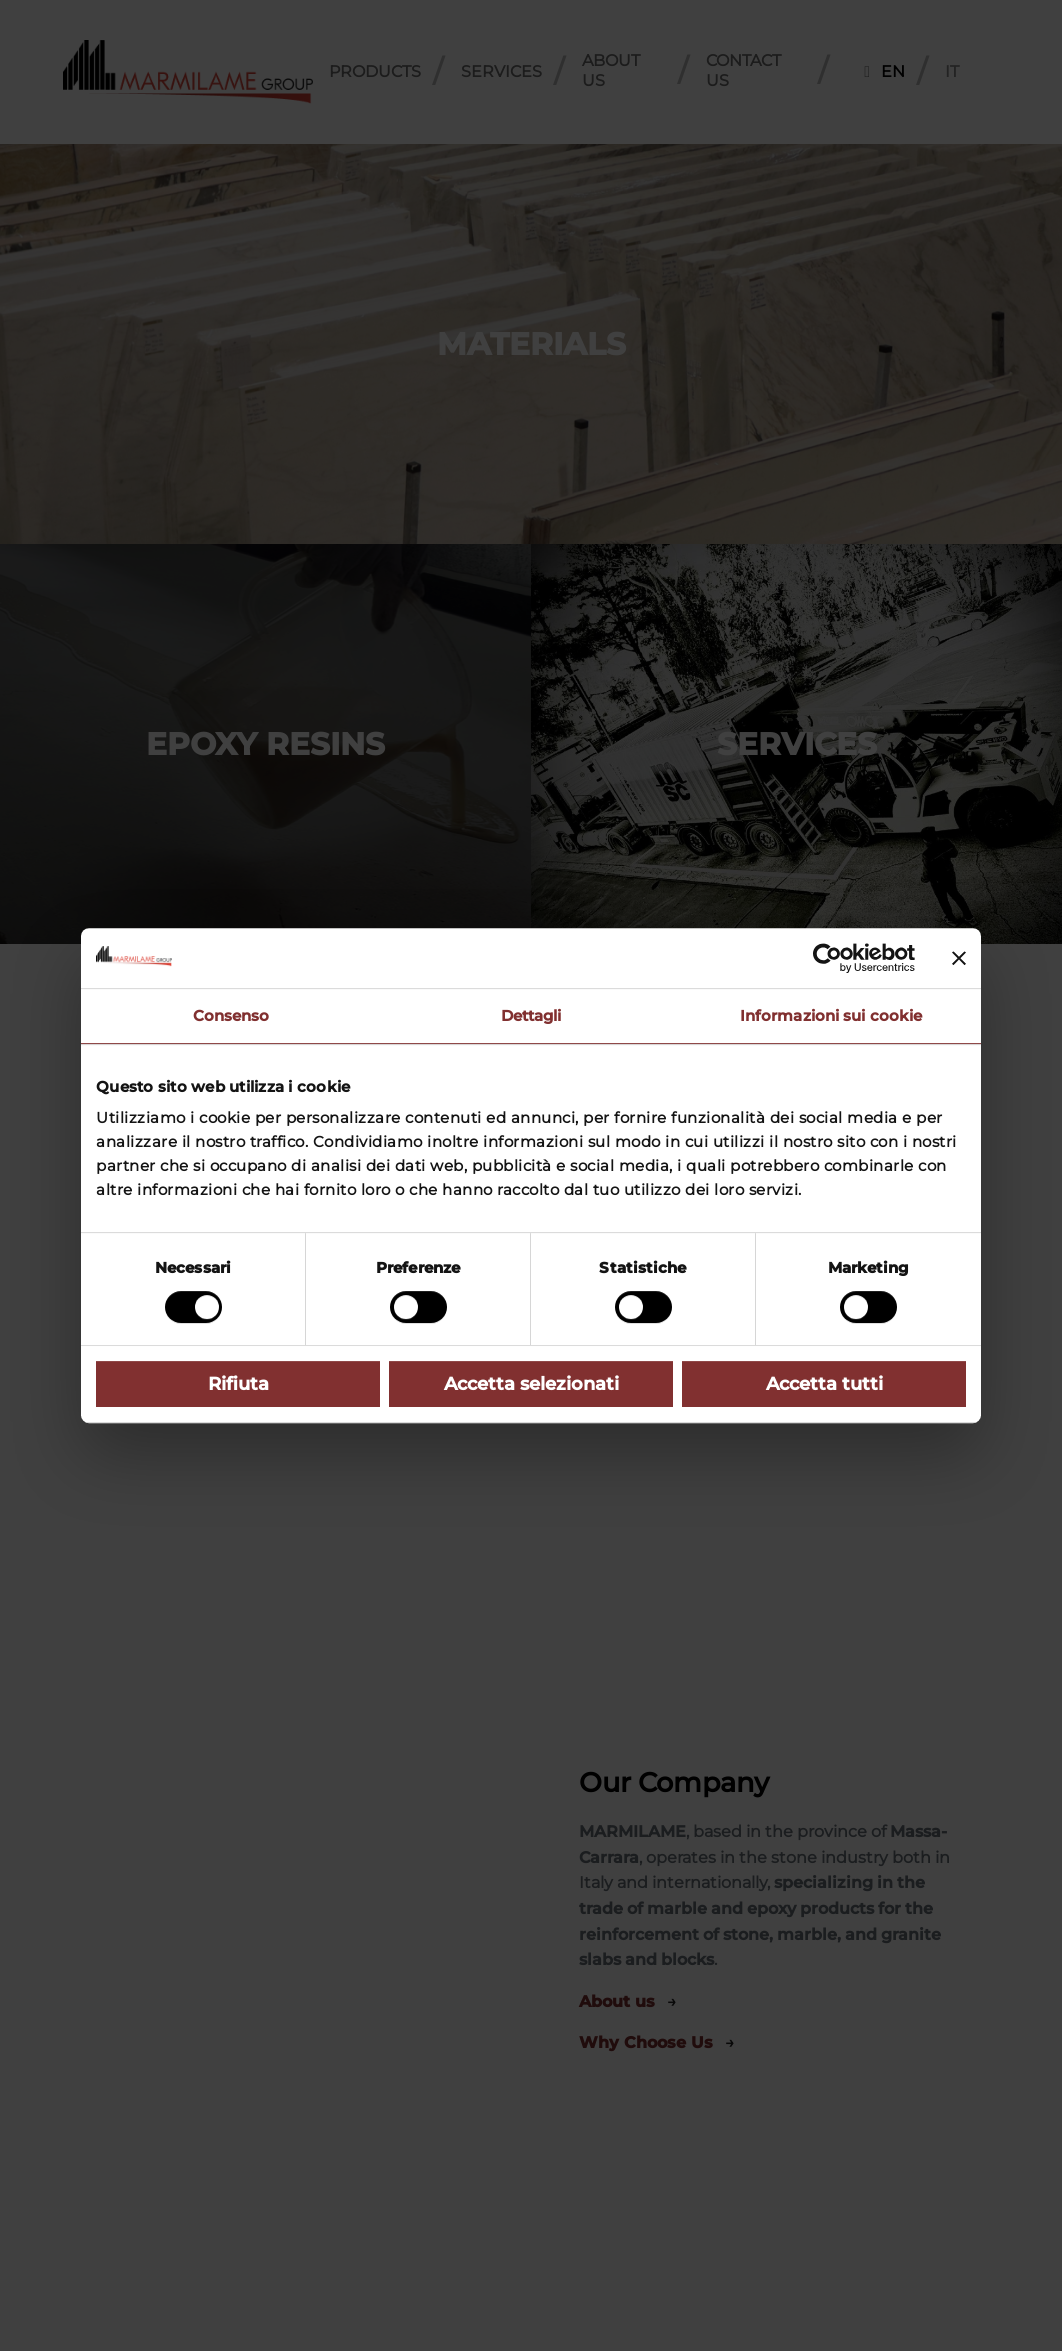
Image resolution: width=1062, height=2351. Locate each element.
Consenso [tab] (231, 1015)
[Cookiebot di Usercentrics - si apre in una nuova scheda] (827, 958)
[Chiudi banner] (959, 958)
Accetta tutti (824, 1384)
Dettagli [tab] (531, 1015)
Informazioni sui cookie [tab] (831, 1015)
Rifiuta (238, 1384)
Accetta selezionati (531, 1384)
